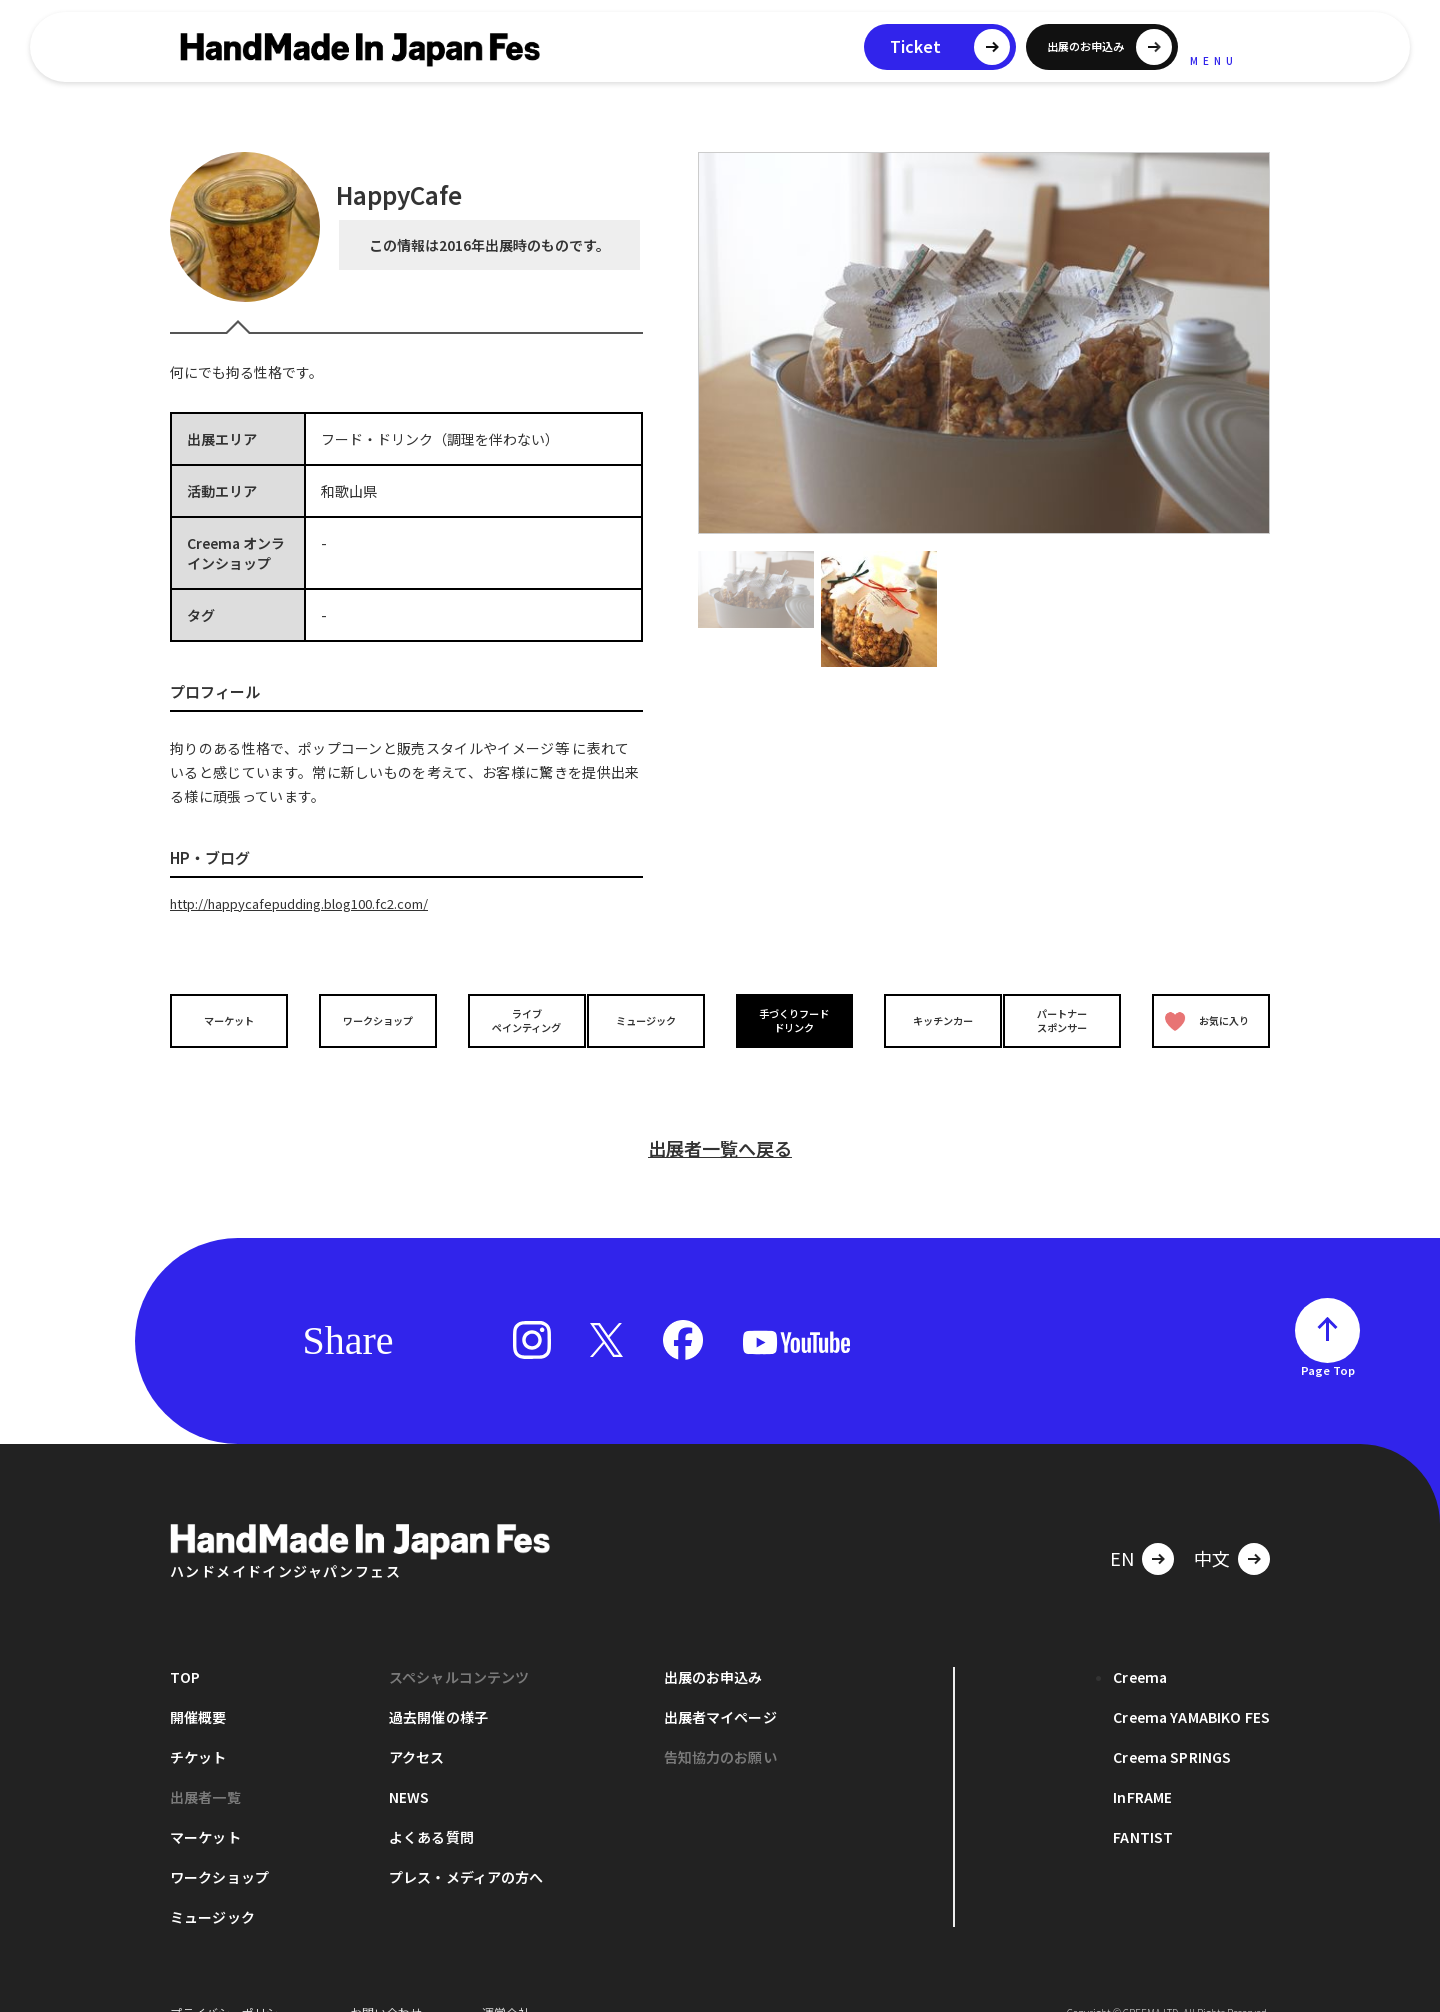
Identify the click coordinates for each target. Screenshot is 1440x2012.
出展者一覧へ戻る (720, 1117)
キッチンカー (928, 1019)
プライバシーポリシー (230, 1981)
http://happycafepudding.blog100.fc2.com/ (313, 903)
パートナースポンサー (1067, 1019)
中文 (1212, 1527)
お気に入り (1203, 1019)
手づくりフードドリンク (789, 1019)
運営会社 (506, 1981)
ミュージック (651, 1019)
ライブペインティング (511, 1019)
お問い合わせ (386, 1981)
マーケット (234, 1019)
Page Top (1328, 1339)
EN (1122, 1527)
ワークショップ (373, 1019)
